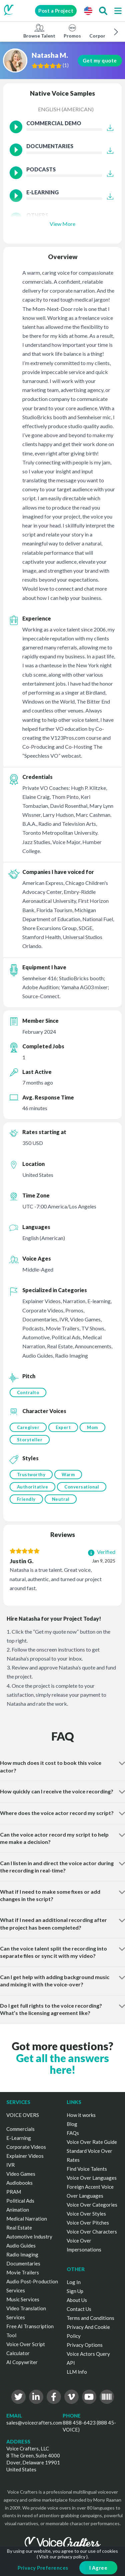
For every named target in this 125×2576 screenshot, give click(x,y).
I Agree (98, 2568)
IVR (10, 2165)
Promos (72, 31)
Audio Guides (21, 2245)
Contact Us (79, 2309)
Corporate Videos (26, 2147)
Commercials (20, 2129)
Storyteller (30, 1439)
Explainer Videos (25, 2156)
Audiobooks (19, 2183)
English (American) (66, 109)
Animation (17, 2210)
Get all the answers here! (62, 2063)
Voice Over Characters (92, 2232)
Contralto (28, 1392)
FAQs (73, 2133)
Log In (74, 2282)
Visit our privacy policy (62, 2556)
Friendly (26, 1499)
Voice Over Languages (92, 2178)
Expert (63, 1427)
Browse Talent (39, 31)
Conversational (81, 1486)
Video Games (20, 2174)
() (67, 65)
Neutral (61, 1499)
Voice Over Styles (86, 2214)
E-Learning (18, 2138)
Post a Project (55, 11)
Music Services (22, 2299)
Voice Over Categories (92, 2205)
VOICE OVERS (22, 2115)
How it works (81, 2115)
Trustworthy (31, 1474)
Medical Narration (26, 2219)
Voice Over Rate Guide (92, 2142)
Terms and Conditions (90, 2318)
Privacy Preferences (43, 2568)
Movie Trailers (22, 2272)
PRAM (13, 2192)
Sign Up (75, 2291)
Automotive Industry (29, 2237)
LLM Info (77, 2372)
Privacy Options (85, 2345)
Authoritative (32, 1486)
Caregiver (28, 1427)
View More (62, 224)
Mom (92, 1427)
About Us (77, 2300)
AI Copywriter (22, 2362)
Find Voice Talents (87, 2169)
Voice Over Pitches (88, 2223)
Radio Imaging (22, 2254)
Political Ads (20, 2201)
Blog (72, 2124)
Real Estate (19, 2228)
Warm (68, 1474)
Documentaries (23, 2263)
